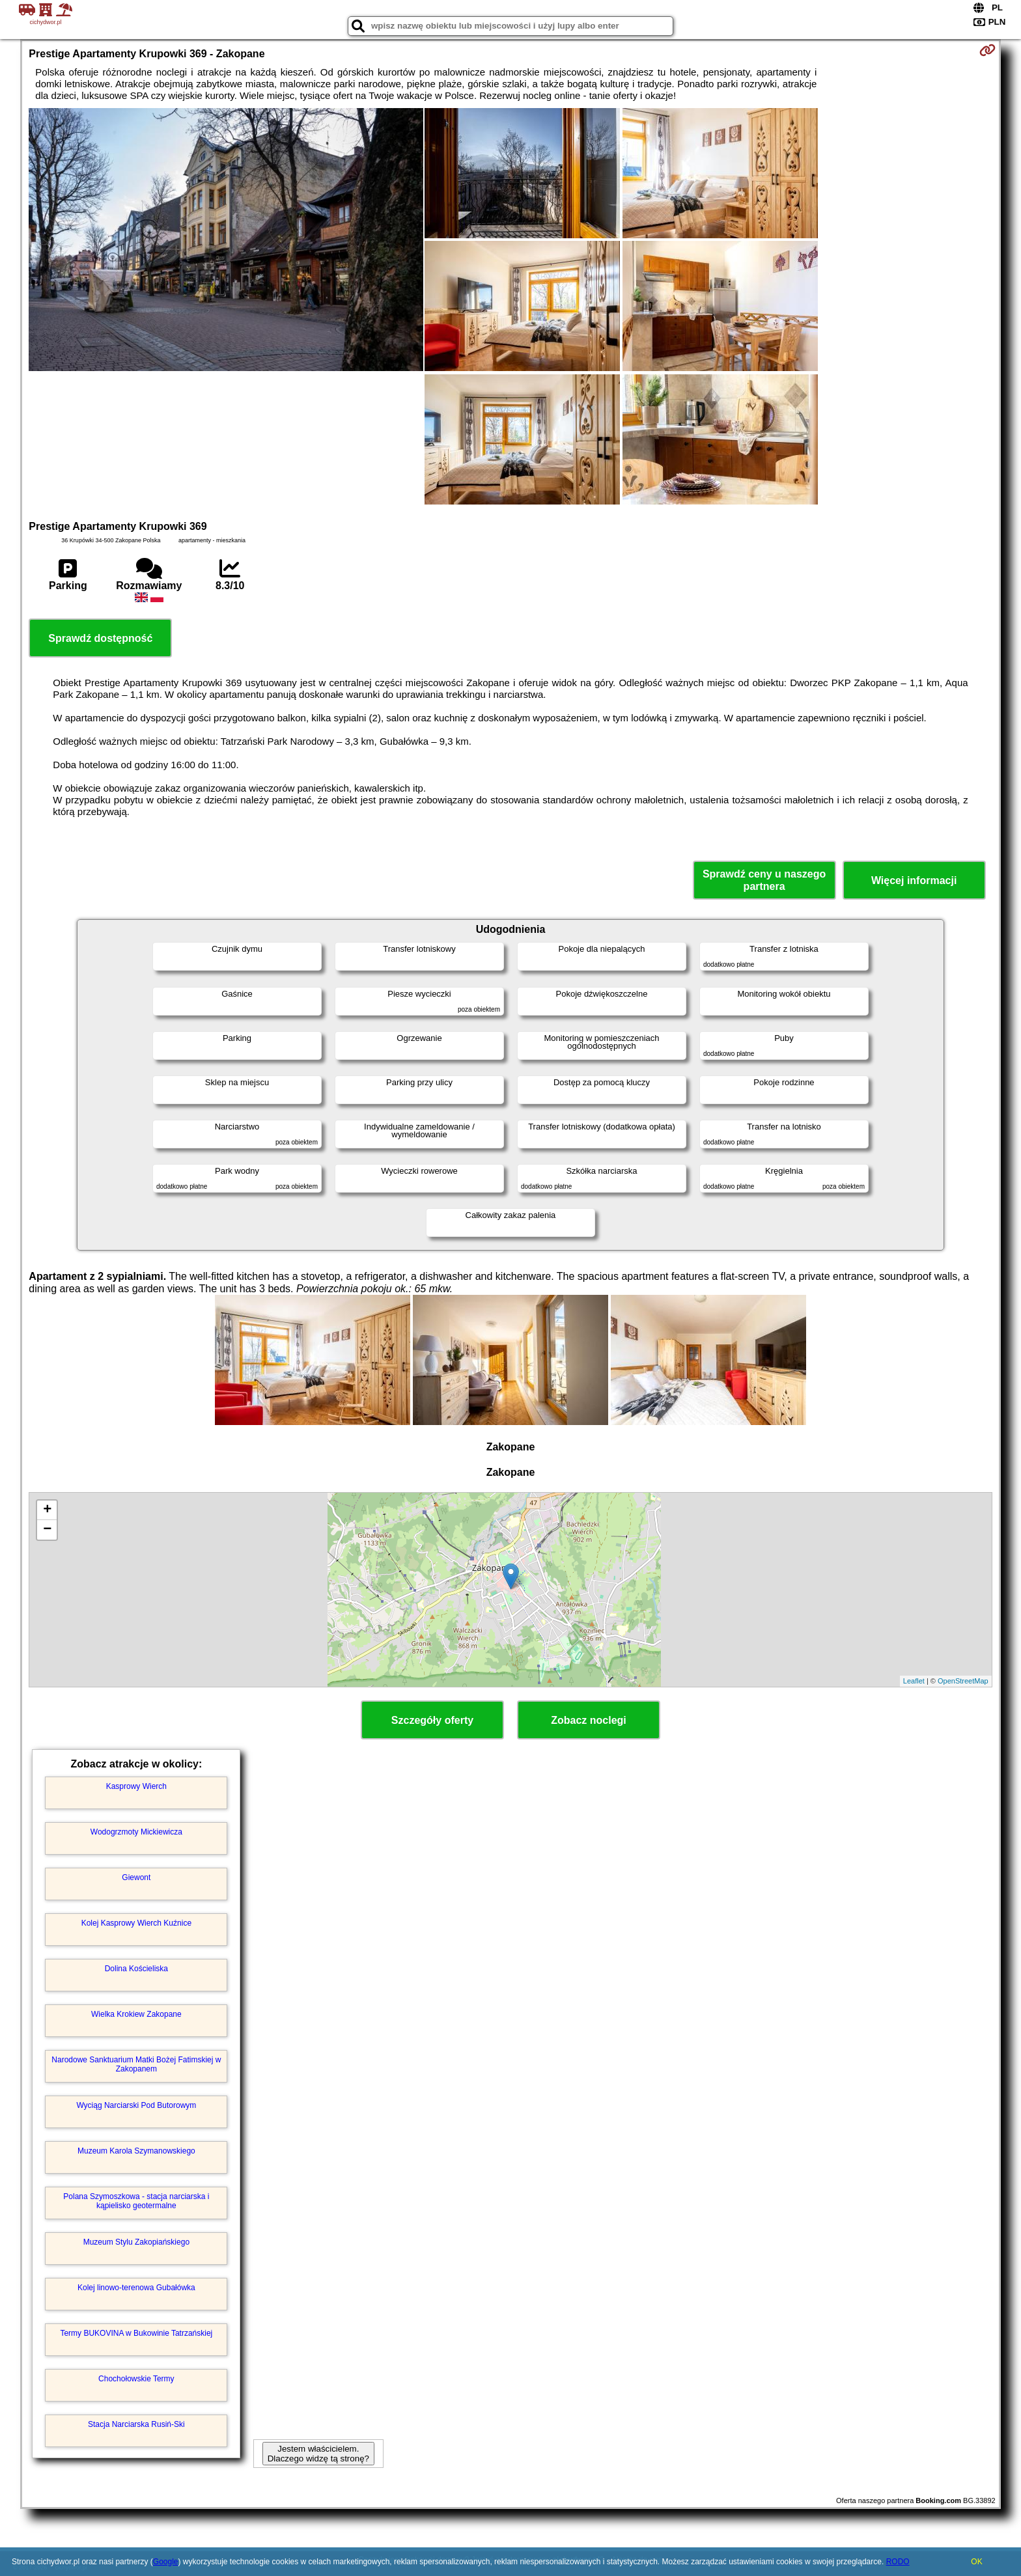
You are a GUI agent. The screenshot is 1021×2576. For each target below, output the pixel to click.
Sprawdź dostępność (100, 638)
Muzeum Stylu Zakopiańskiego (136, 2242)
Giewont (136, 1877)
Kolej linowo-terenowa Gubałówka (136, 2287)
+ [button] (47, 1510)
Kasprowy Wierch (136, 1786)
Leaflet (914, 1681)
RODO (898, 2561)
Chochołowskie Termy (136, 2378)
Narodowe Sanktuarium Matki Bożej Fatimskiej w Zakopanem (136, 2064)
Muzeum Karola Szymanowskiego (136, 2150)
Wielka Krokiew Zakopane (136, 2014)
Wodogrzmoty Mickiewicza (136, 1831)
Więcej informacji (914, 880)
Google (165, 2561)
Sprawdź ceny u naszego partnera (764, 880)
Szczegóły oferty (432, 1720)
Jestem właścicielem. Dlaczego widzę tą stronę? (318, 2453)
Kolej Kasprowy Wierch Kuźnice (136, 1923)
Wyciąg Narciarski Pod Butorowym (136, 2105)
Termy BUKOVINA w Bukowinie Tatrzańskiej (136, 2333)
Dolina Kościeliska (136, 1968)
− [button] (47, 1530)
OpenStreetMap (963, 1681)
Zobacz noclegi (588, 1720)
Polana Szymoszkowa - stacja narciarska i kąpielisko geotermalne (136, 2201)
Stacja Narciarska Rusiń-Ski (136, 2424)
